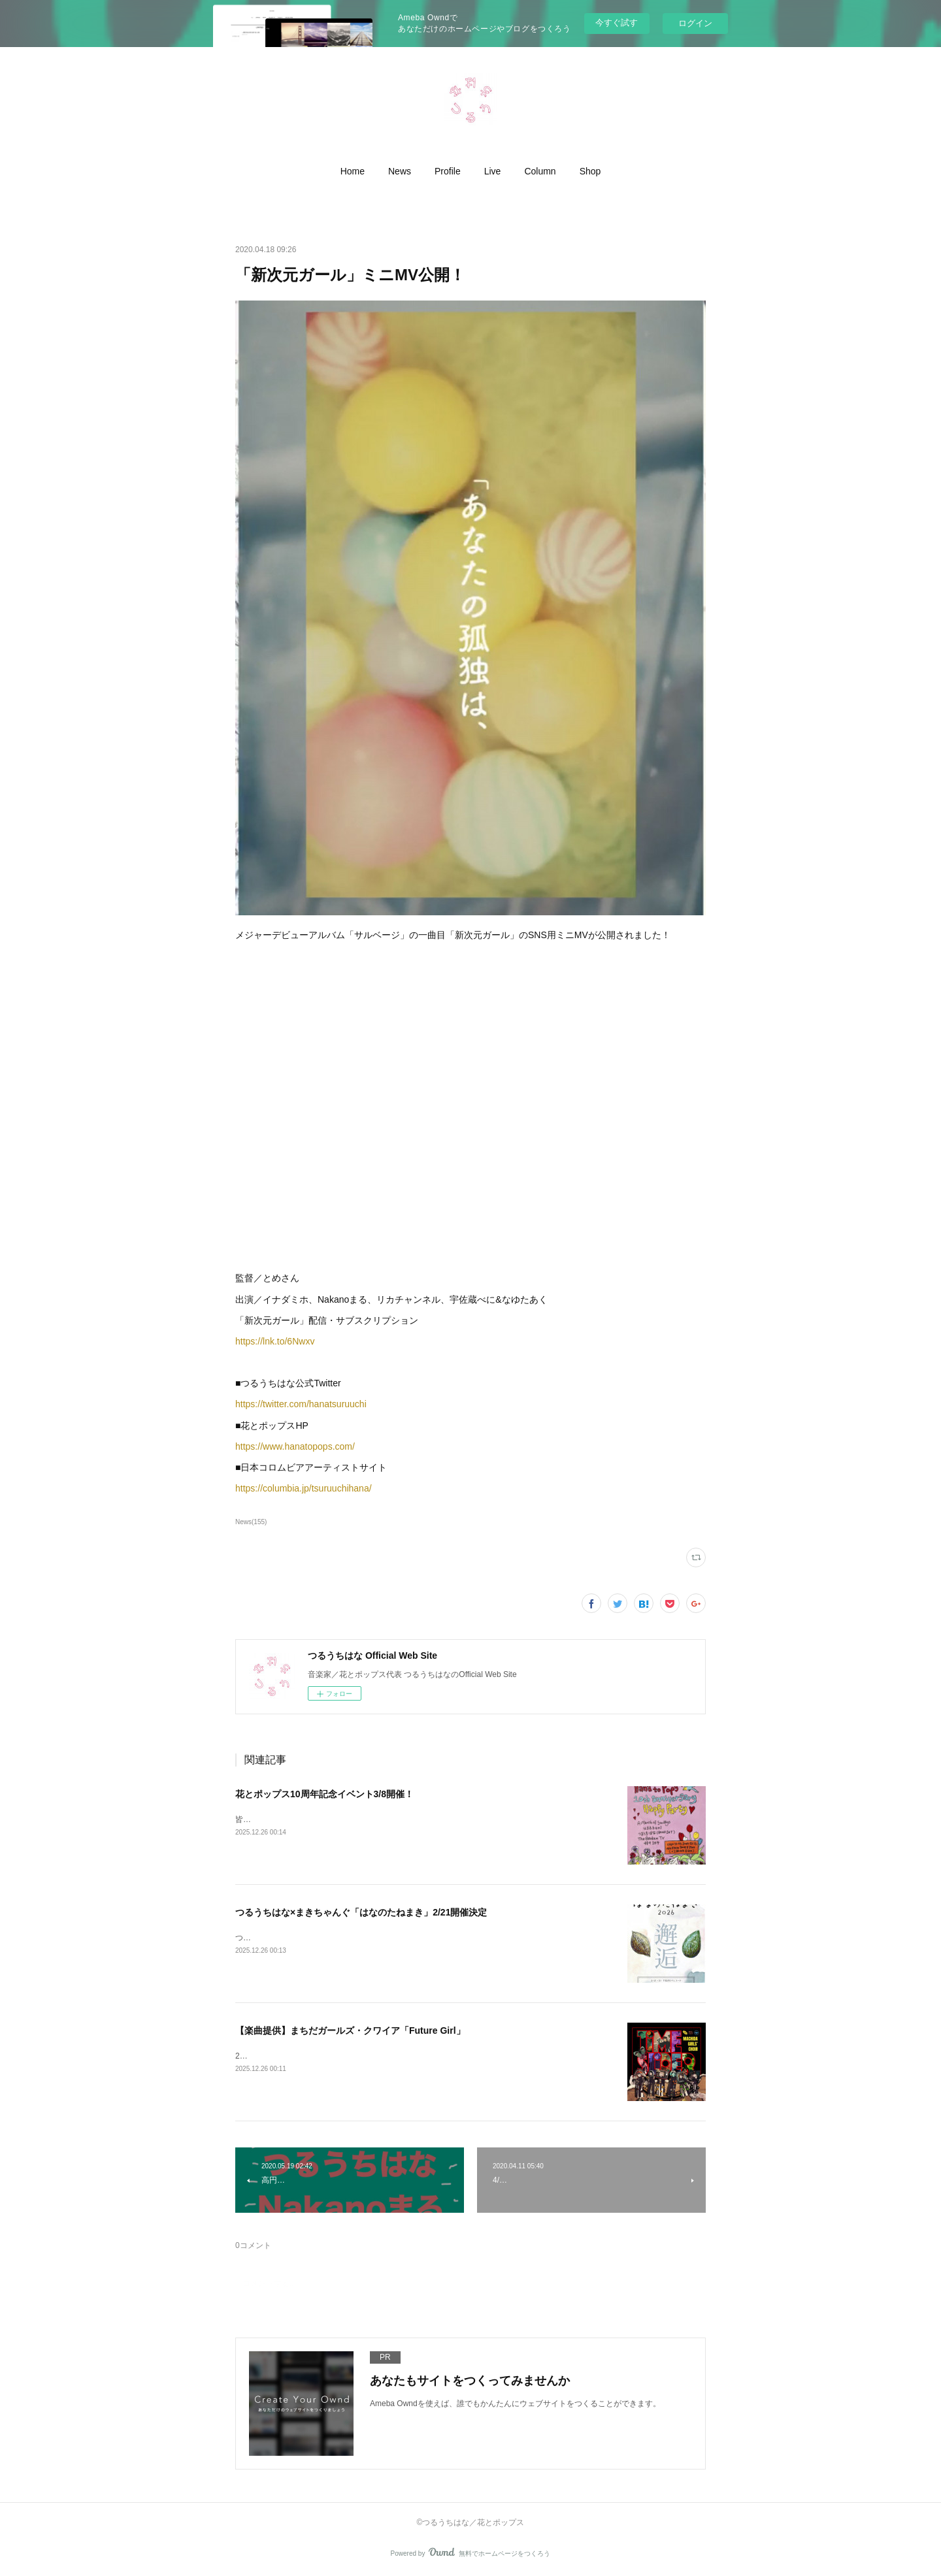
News (399, 171)
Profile (448, 171)
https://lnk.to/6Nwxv (274, 1341)
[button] (352, 171)
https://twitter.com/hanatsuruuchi (301, 1404)
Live (492, 171)
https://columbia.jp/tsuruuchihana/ (303, 1488)
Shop (590, 171)
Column (539, 171)
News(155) (251, 1521)
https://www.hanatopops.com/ (295, 1446)
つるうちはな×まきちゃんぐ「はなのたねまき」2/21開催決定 (361, 1912)
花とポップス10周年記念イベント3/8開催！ (324, 1794)
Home (352, 171)
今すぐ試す (616, 22)
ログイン (695, 23)
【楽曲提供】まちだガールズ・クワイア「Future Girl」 (350, 2030)
